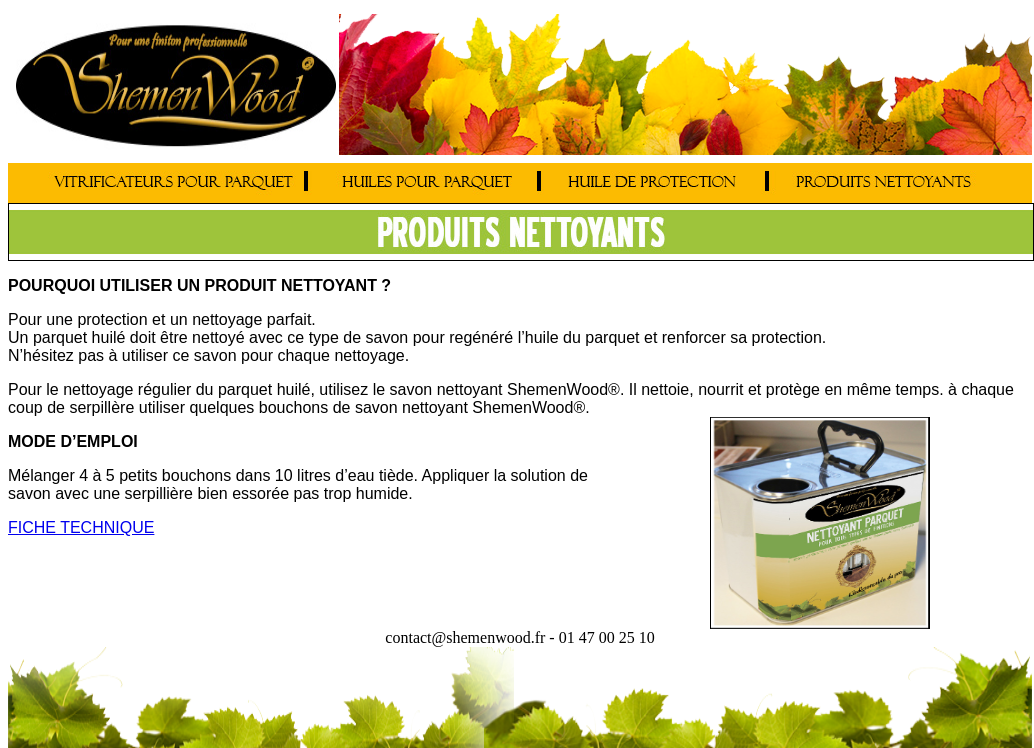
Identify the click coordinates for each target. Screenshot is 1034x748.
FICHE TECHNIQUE (81, 527)
